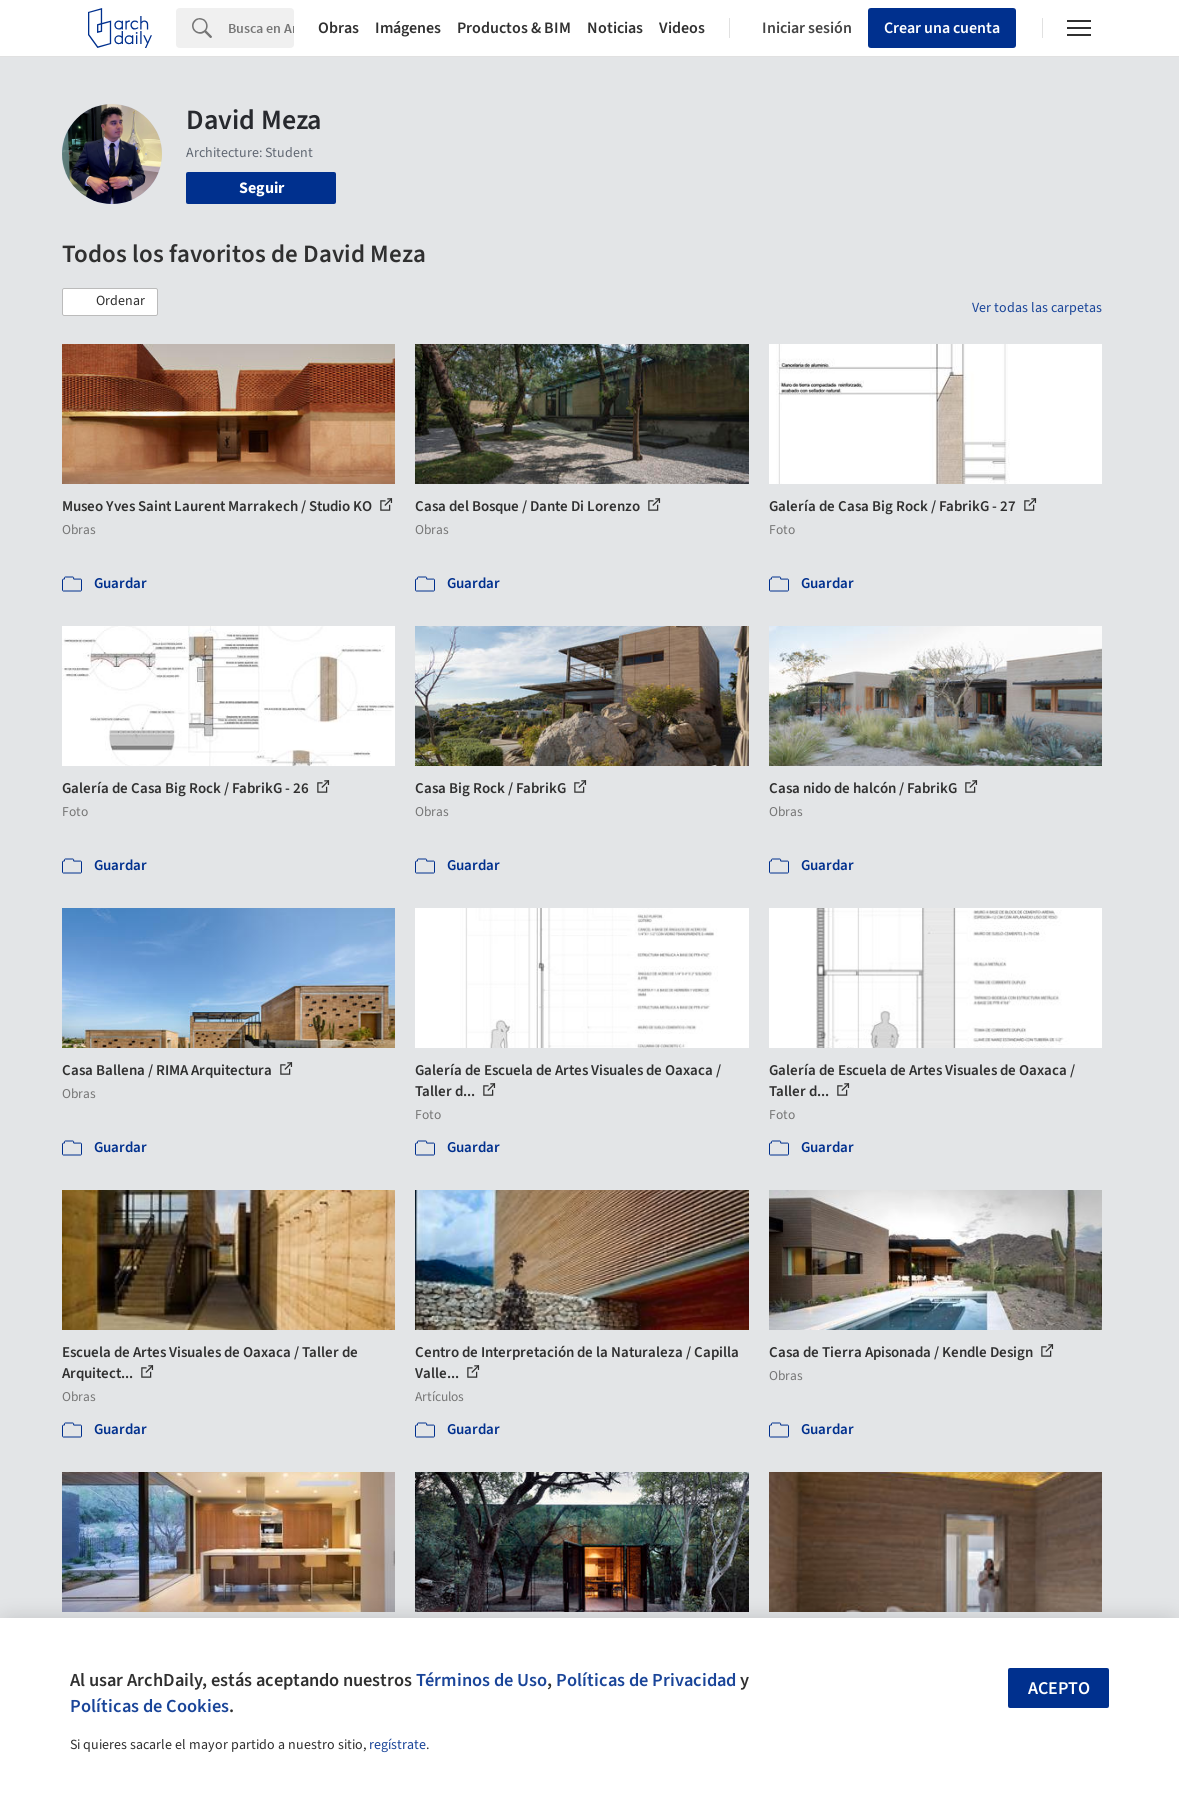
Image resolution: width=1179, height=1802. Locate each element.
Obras (338, 28)
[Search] (261, 28)
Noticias (615, 28)
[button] (110, 302)
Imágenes (408, 28)
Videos (682, 28)
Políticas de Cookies (149, 1706)
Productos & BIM (514, 28)
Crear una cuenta (942, 28)
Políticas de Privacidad (646, 1680)
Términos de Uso (481, 1680)
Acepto (1059, 1688)
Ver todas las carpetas (1037, 308)
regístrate (397, 1745)
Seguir (261, 188)
